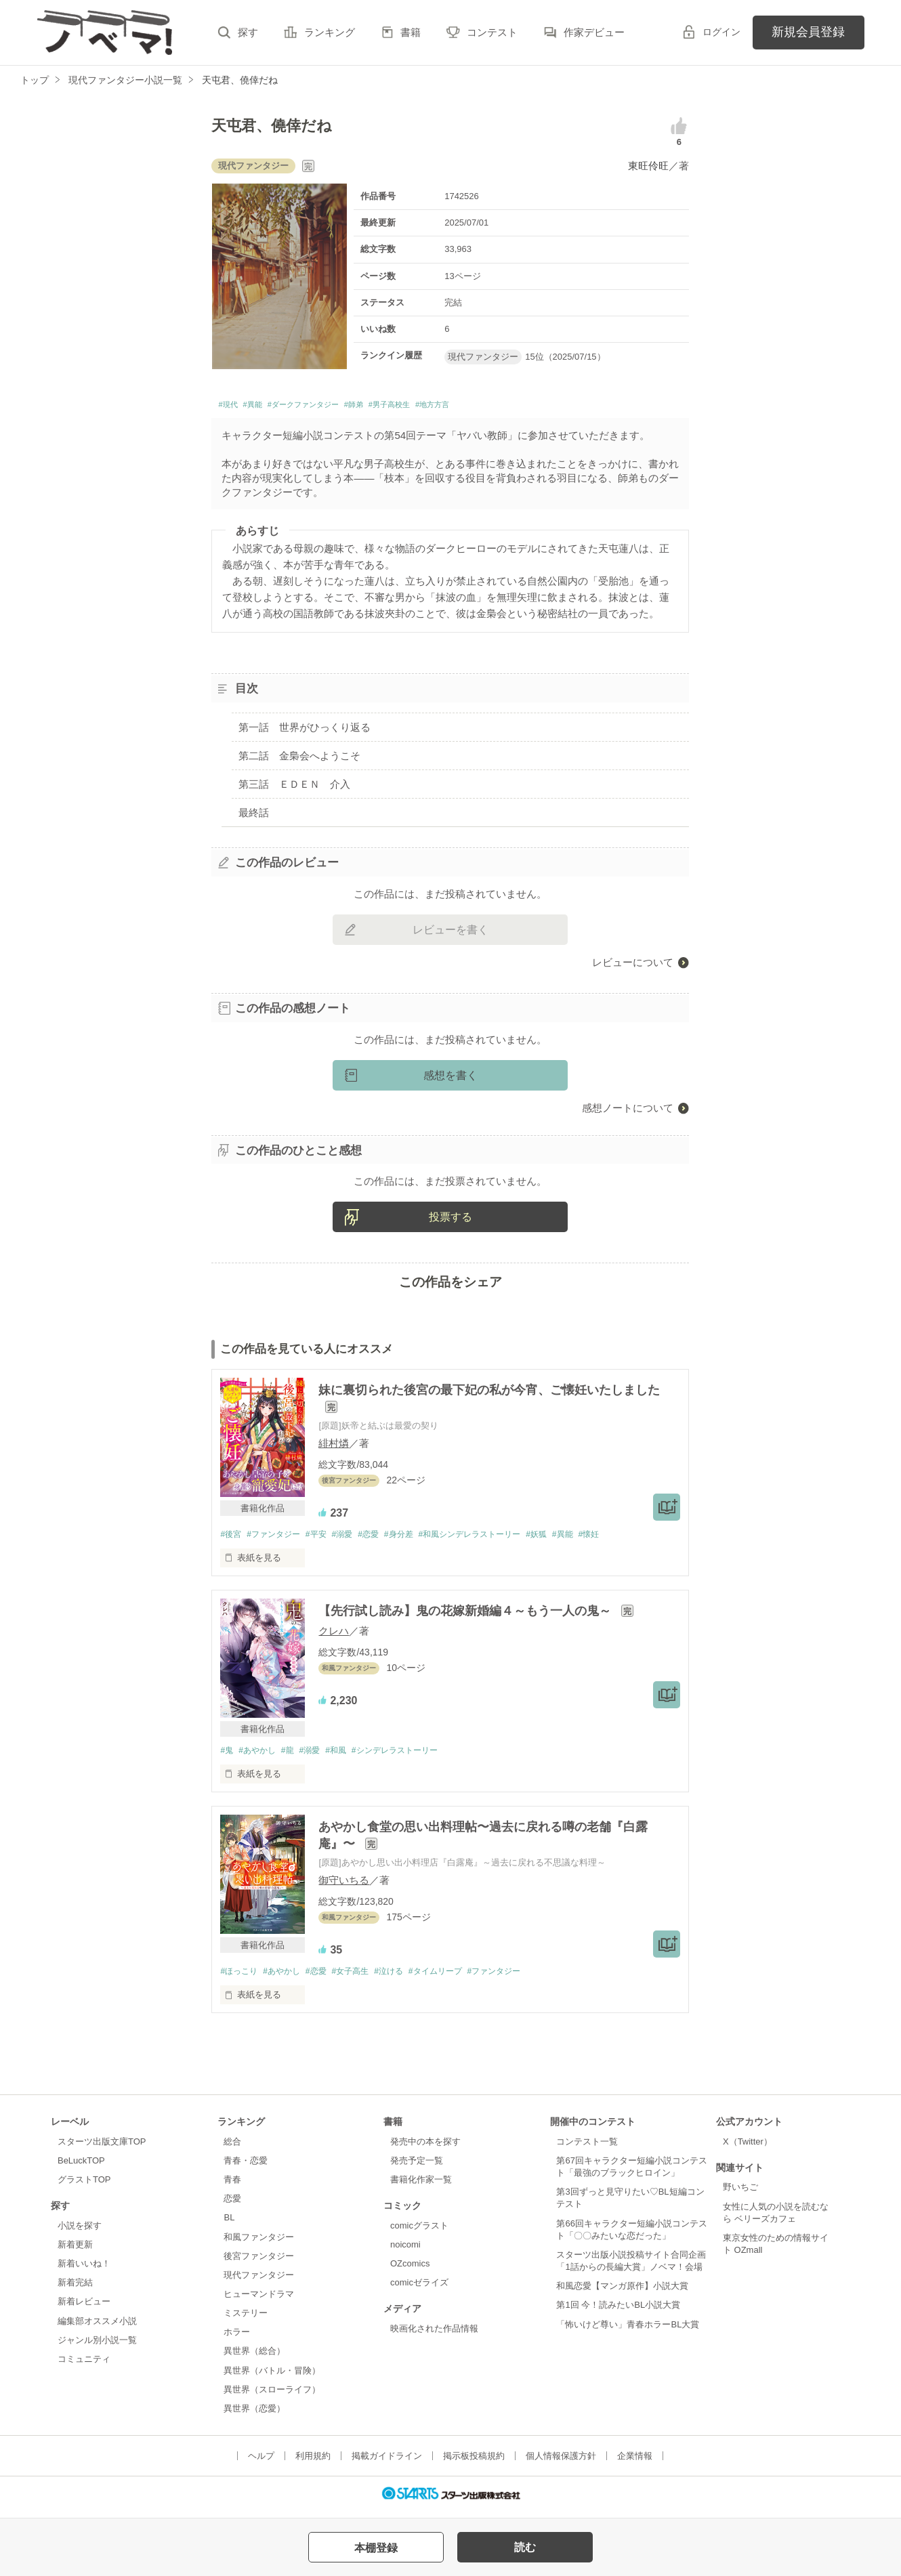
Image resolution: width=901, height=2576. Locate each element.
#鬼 (227, 1755)
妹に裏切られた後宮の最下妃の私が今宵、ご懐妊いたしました (489, 1393)
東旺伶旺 (648, 165)
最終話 (253, 816)
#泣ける (405, 1977)
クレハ (333, 1635)
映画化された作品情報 (434, 2335)
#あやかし (261, 1755)
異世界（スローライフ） (272, 2396)
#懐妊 (627, 1539)
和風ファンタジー (259, 2243)
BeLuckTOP (81, 2167)
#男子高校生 (449, 407)
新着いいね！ (84, 2270)
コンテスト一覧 (587, 2147)
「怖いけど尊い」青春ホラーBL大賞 (627, 2330)
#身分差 (418, 1539)
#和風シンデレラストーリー (495, 1539)
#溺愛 (354, 1539)
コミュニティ (84, 2366)
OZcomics (409, 2270)
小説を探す (80, 2232)
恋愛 (232, 2205)
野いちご (740, 2194)
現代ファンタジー (259, 2282)
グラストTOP (84, 2186)
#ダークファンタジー (332, 407)
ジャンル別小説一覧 (97, 2346)
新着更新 (75, 2251)
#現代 (231, 407)
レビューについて (632, 965)
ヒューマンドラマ (259, 2301)
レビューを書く (450, 933)
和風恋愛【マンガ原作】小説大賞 (622, 2292)
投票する (450, 1221)
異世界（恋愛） (254, 2415)
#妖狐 (569, 1539)
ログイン (721, 31)
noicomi (405, 2251)
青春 (232, 2186)
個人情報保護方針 (561, 2462)
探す (248, 32)
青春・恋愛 (246, 2167)
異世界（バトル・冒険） (272, 2376)
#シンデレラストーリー (413, 1755)
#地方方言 (507, 407)
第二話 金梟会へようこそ (299, 759)
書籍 (410, 32)
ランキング (329, 32)
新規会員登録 (808, 32)
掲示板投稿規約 (474, 2462)
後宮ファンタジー (259, 2262)
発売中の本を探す (425, 2147)
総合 (232, 2147)
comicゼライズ (419, 2289)
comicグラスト (419, 2232)
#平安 (325, 1539)
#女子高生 (363, 1977)
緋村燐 (333, 1447)
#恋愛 (384, 1539)
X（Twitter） (747, 2147)
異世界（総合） (254, 2357)
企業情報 (634, 2462)
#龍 (294, 1755)
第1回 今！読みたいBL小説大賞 (618, 2311)
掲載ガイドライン (387, 2462)
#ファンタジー (279, 1539)
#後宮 (231, 1539)
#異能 (264, 407)
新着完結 (75, 2289)
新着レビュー (84, 2308)
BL (229, 2224)
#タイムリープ (457, 1977)
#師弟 (400, 407)
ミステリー (246, 2320)
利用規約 (313, 2462)
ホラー (237, 2339)
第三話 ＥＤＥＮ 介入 (294, 788)
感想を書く (450, 1078)
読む (525, 2547)
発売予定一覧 (416, 2167)
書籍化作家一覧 (421, 2186)
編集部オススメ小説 (97, 2327)
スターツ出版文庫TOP (102, 2147)
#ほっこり (240, 1977)
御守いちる (343, 1886)
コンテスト (492, 32)
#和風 (348, 1755)
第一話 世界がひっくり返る (304, 731)
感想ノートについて (627, 1111)
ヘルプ (261, 2462)
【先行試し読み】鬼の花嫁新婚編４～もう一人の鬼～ (466, 1615)
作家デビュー (594, 32)
